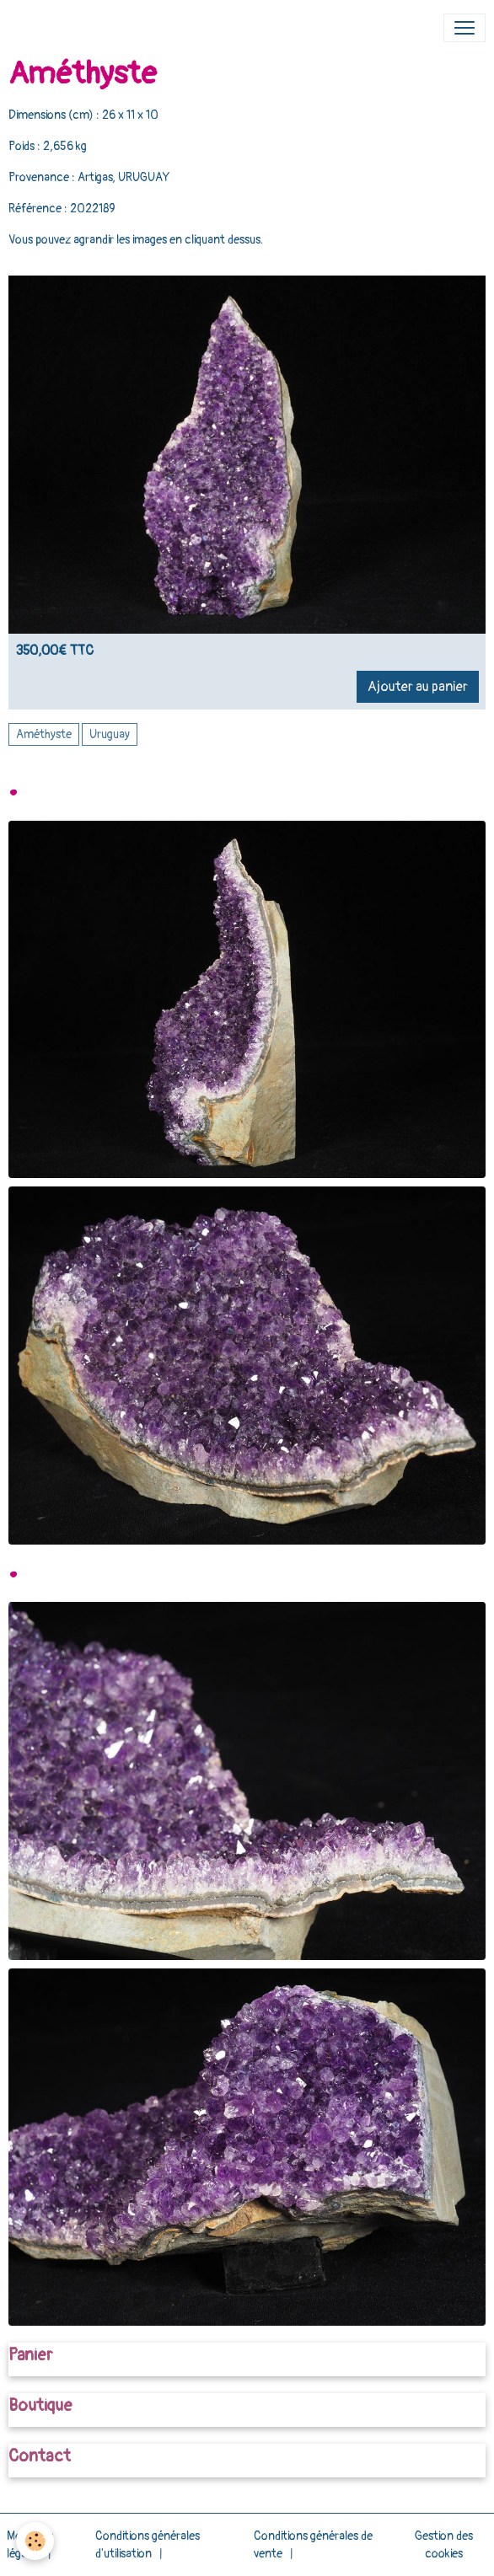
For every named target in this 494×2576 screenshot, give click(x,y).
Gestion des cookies (444, 2545)
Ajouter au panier (418, 686)
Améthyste (44, 734)
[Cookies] (36, 2541)
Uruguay (109, 734)
